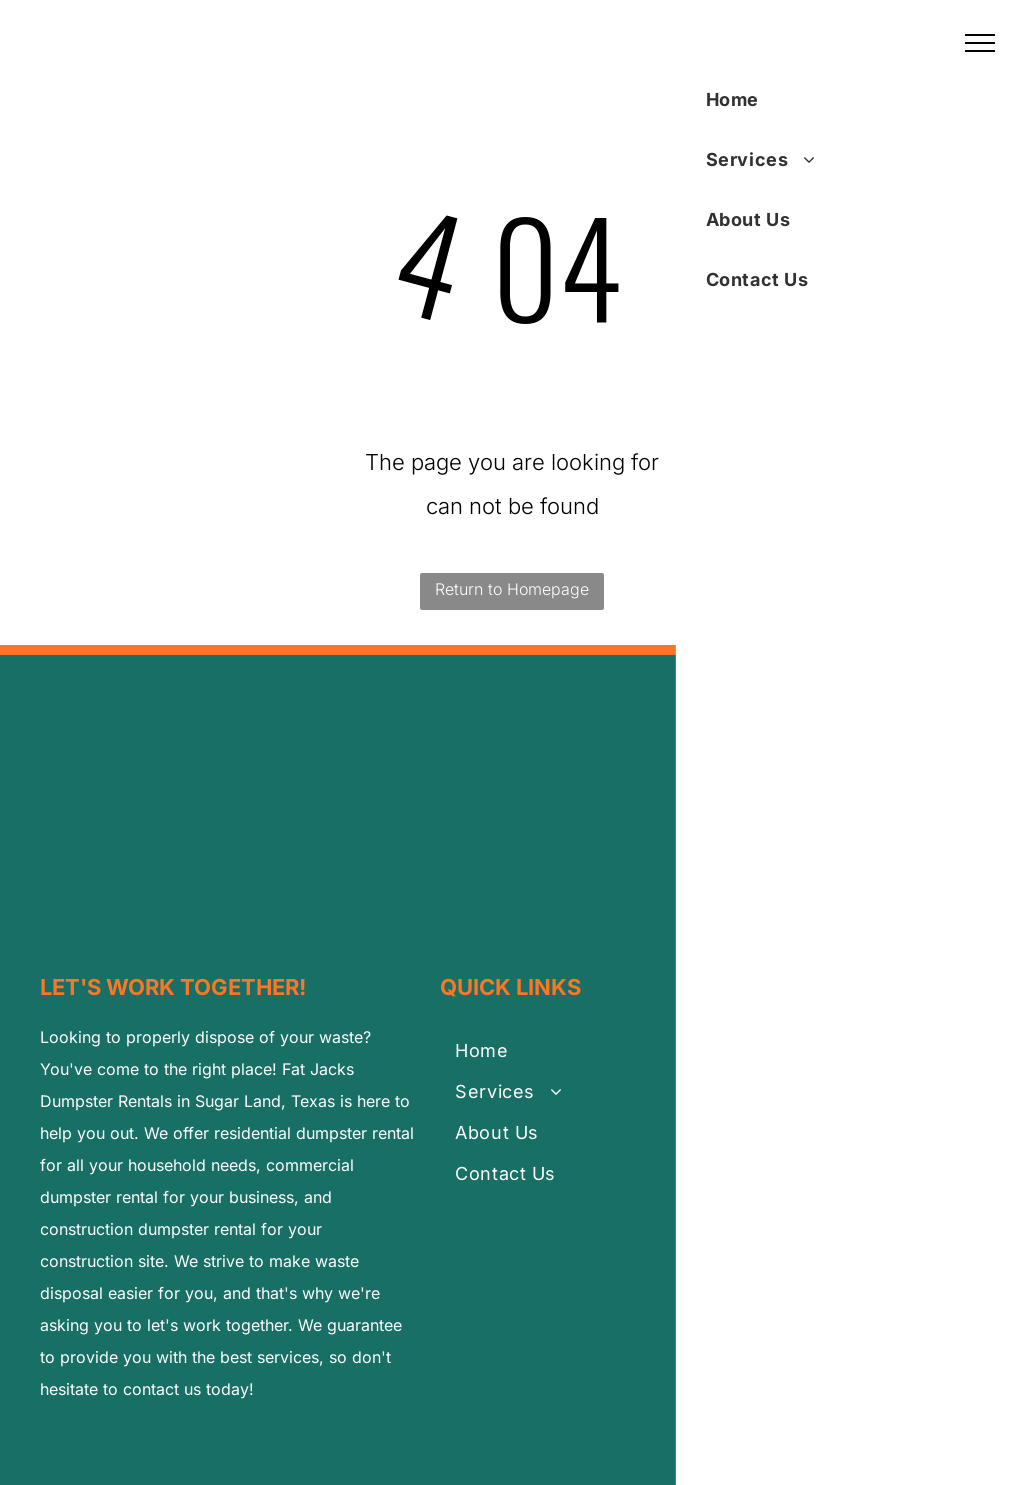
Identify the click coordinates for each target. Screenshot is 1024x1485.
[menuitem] (551, 1053)
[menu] (980, 43)
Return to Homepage (512, 589)
